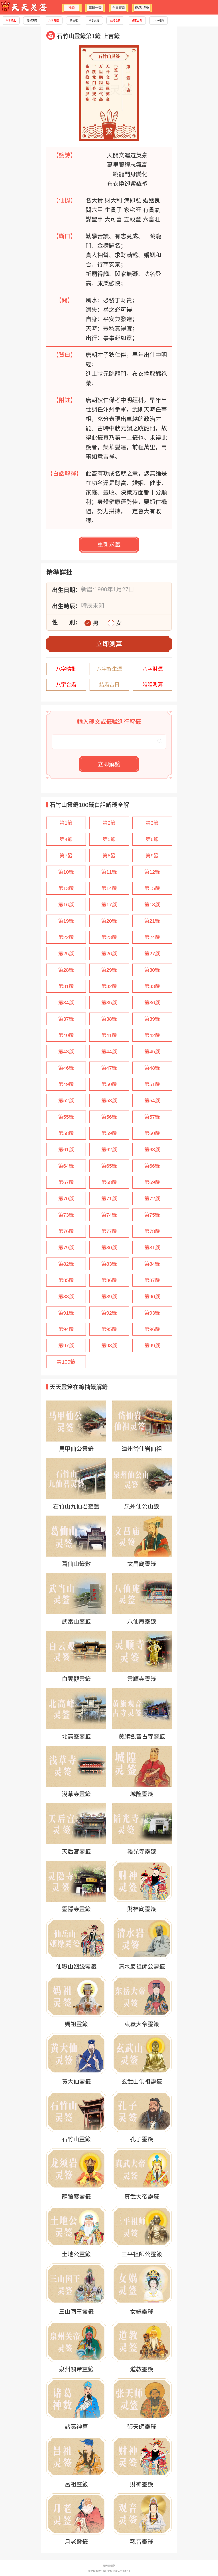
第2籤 (109, 823)
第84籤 (152, 1264)
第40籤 (66, 1035)
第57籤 (152, 1117)
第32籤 (109, 986)
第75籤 (152, 1215)
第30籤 (152, 970)
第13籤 (66, 888)
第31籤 (66, 986)
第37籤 (66, 1019)
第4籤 (66, 839)
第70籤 (66, 1198)
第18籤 (152, 904)
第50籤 (109, 1084)
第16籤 (66, 904)
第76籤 (66, 1231)
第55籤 (66, 1117)
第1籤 (66, 823)
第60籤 (152, 1133)
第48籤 (152, 1068)
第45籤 (152, 1051)
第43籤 (66, 1051)
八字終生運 (109, 669)
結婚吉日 (109, 684)
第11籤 (109, 872)
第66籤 (152, 1166)
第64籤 (66, 1166)
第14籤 (109, 888)
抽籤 (71, 7)
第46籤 (66, 1068)
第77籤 (109, 1231)
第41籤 (109, 1035)
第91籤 (66, 1313)
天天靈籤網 (109, 2565)
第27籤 (152, 953)
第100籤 (66, 1362)
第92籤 (109, 1313)
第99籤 (152, 1345)
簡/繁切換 (142, 7)
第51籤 (152, 1084)
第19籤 (66, 921)
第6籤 (152, 839)
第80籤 (109, 1247)
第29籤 (109, 970)
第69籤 (152, 1182)
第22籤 (66, 937)
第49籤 (66, 1084)
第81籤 (152, 1247)
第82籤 (66, 1264)
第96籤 (152, 1329)
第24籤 (152, 937)
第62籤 (109, 1149)
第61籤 (66, 1149)
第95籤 (109, 1329)
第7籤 (66, 855)
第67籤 (66, 1182)
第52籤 (66, 1100)
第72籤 (152, 1198)
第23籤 (109, 937)
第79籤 (66, 1247)
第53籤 (109, 1100)
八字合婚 (94, 20)
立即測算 (109, 644)
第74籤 (109, 1215)
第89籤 (109, 1296)
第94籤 (66, 1329)
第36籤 (152, 1002)
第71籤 (109, 1198)
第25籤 (66, 953)
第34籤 (66, 1002)
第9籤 (152, 855)
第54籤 (152, 1100)
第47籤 (109, 1068)
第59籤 (109, 1133)
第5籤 (109, 839)
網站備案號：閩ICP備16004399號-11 (109, 2571)
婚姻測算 (32, 20)
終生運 (74, 20)
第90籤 (152, 1296)
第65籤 (109, 1166)
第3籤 (152, 823)
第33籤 (152, 986)
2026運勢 (158, 20)
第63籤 (152, 1149)
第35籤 (109, 1002)
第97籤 (66, 1345)
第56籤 (109, 1117)
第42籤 (152, 1035)
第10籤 (66, 872)
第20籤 (109, 921)
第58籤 (66, 1133)
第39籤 (152, 1019)
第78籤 (152, 1231)
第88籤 (66, 1296)
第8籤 (109, 855)
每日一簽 (95, 7)
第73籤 (66, 1215)
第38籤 (109, 1019)
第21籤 (152, 921)
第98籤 (109, 1345)
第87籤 (152, 1280)
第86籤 (109, 1280)
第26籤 (109, 953)
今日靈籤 (118, 7)
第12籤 (152, 872)
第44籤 (109, 1051)
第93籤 (152, 1313)
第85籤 (66, 1280)
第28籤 (66, 970)
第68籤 (109, 1182)
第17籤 (109, 904)
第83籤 (109, 1264)
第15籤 (152, 888)
